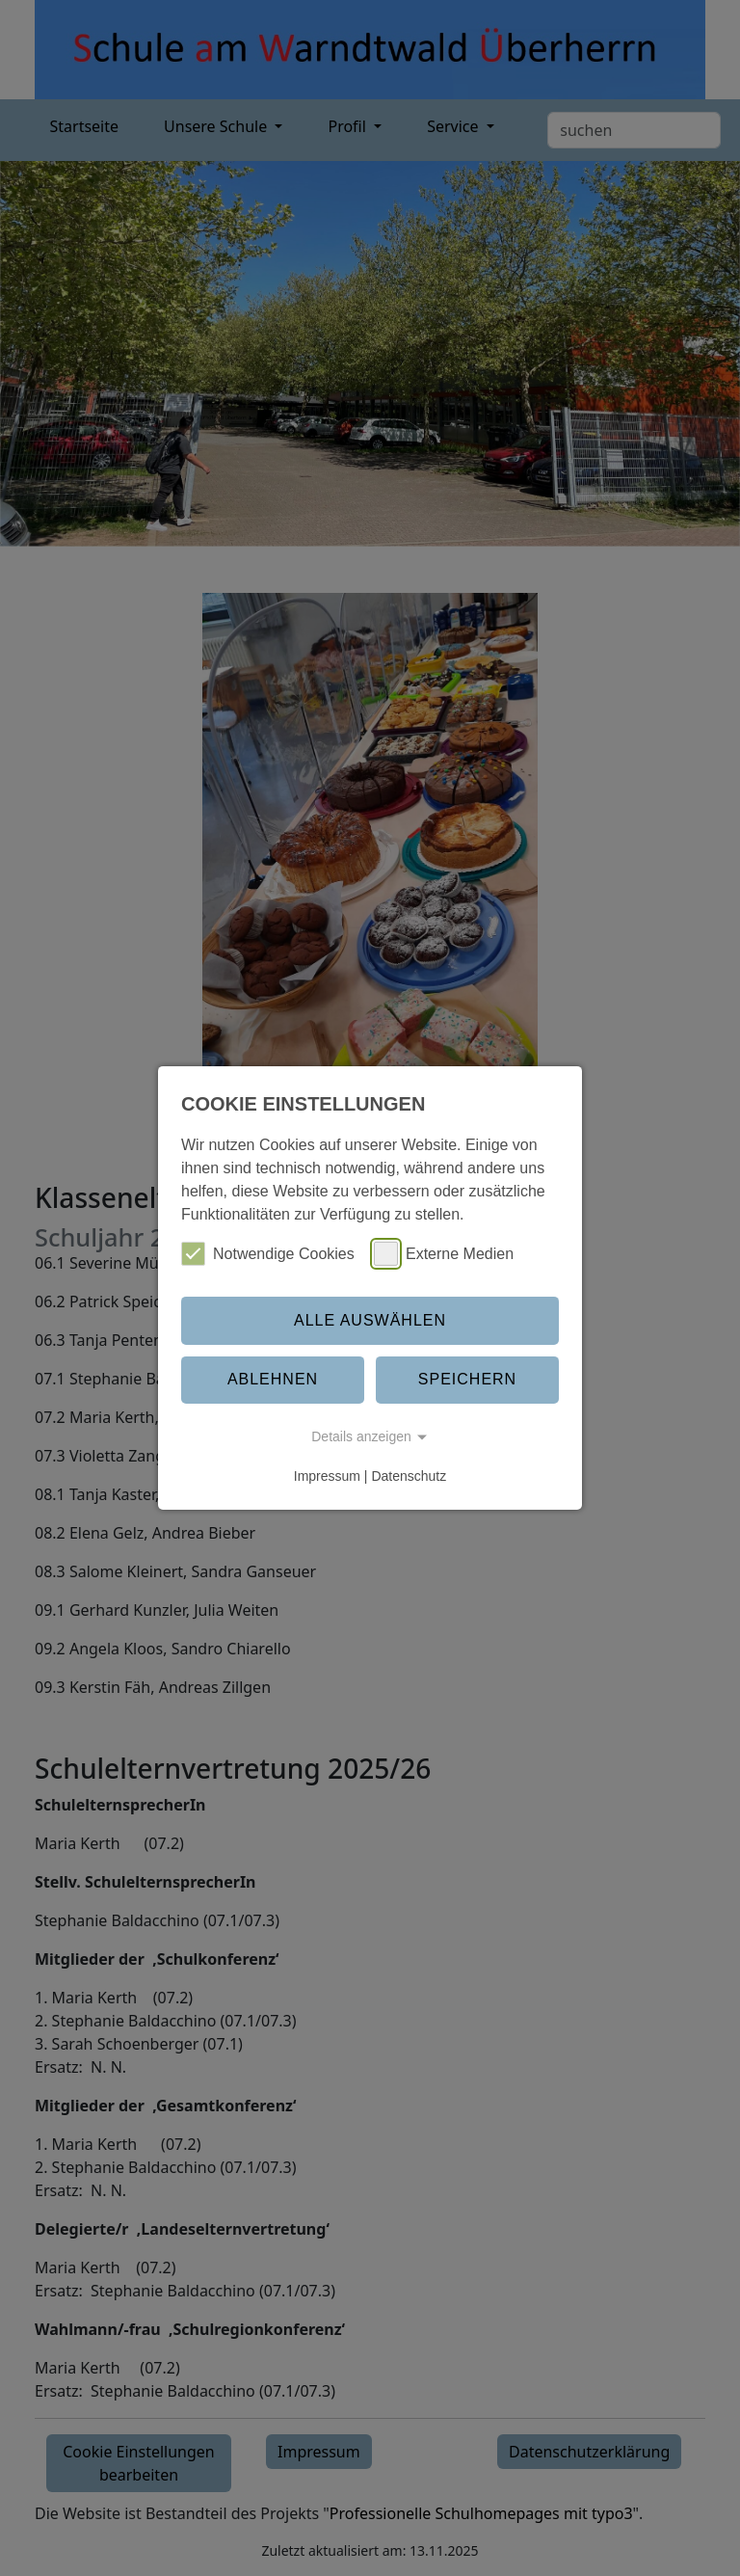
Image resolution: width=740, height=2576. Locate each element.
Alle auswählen (370, 1320)
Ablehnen (272, 1379)
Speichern (467, 1379)
